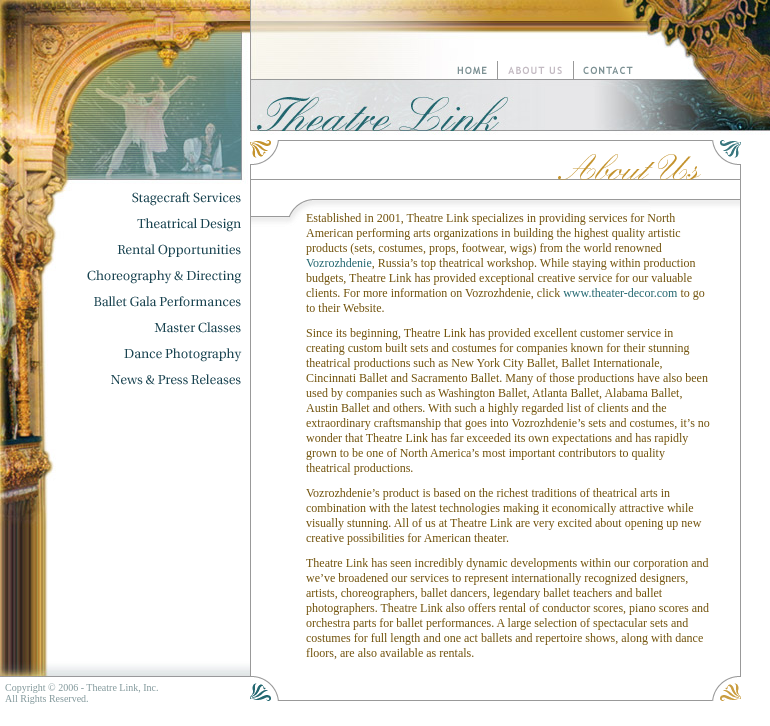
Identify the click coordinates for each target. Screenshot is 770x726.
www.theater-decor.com (620, 293)
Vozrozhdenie (339, 263)
